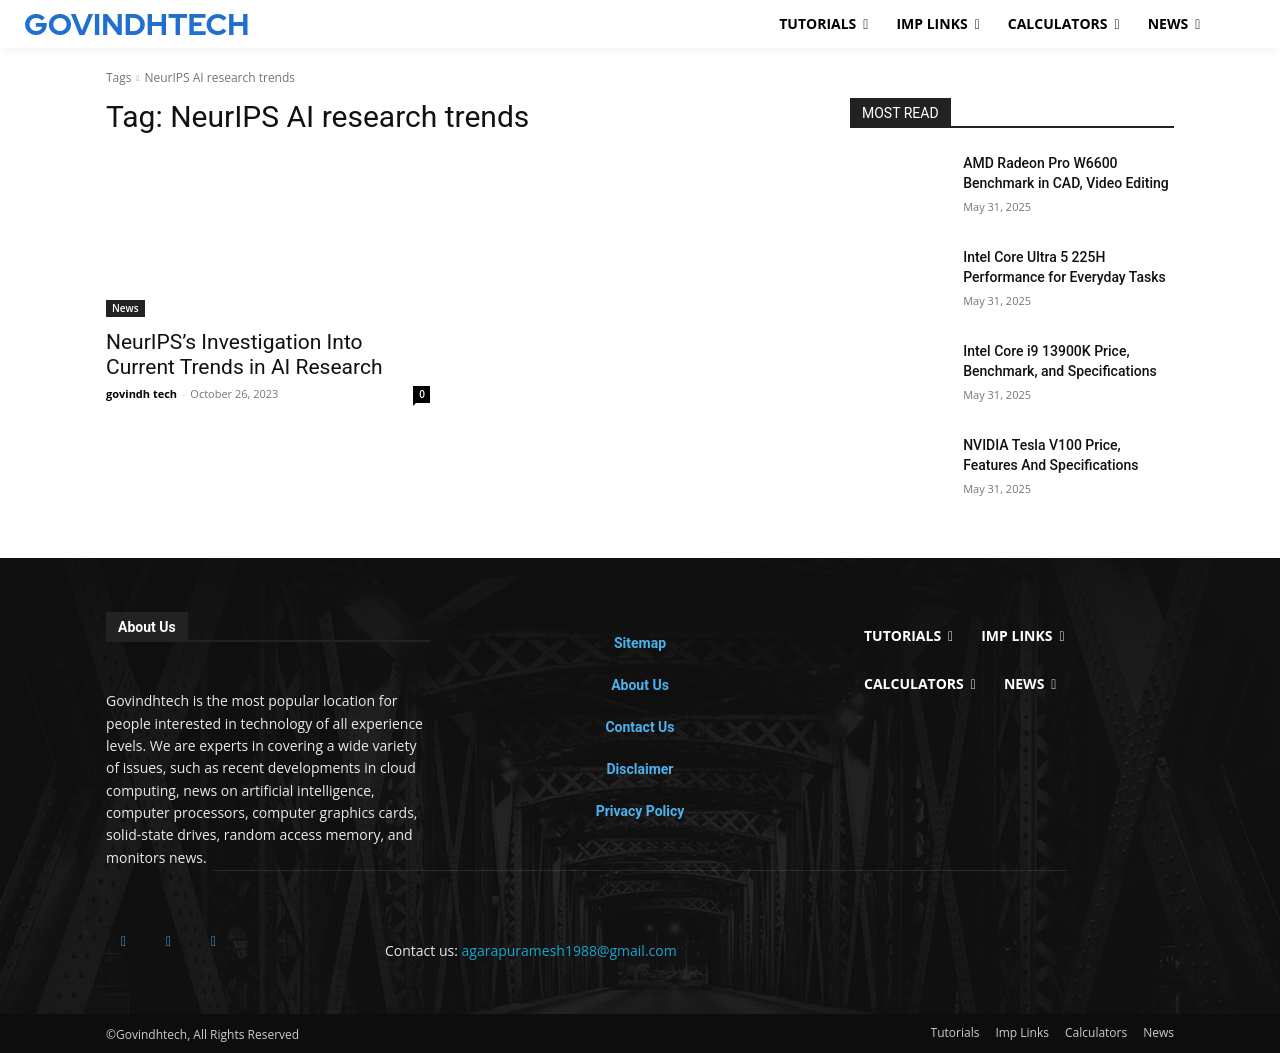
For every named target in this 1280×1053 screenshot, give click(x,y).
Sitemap (640, 643)
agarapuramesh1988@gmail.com (569, 950)
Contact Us (639, 727)
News (125, 308)
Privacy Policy (640, 811)
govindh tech (141, 393)
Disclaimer (639, 769)
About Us (640, 685)
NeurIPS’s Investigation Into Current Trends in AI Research (244, 354)
